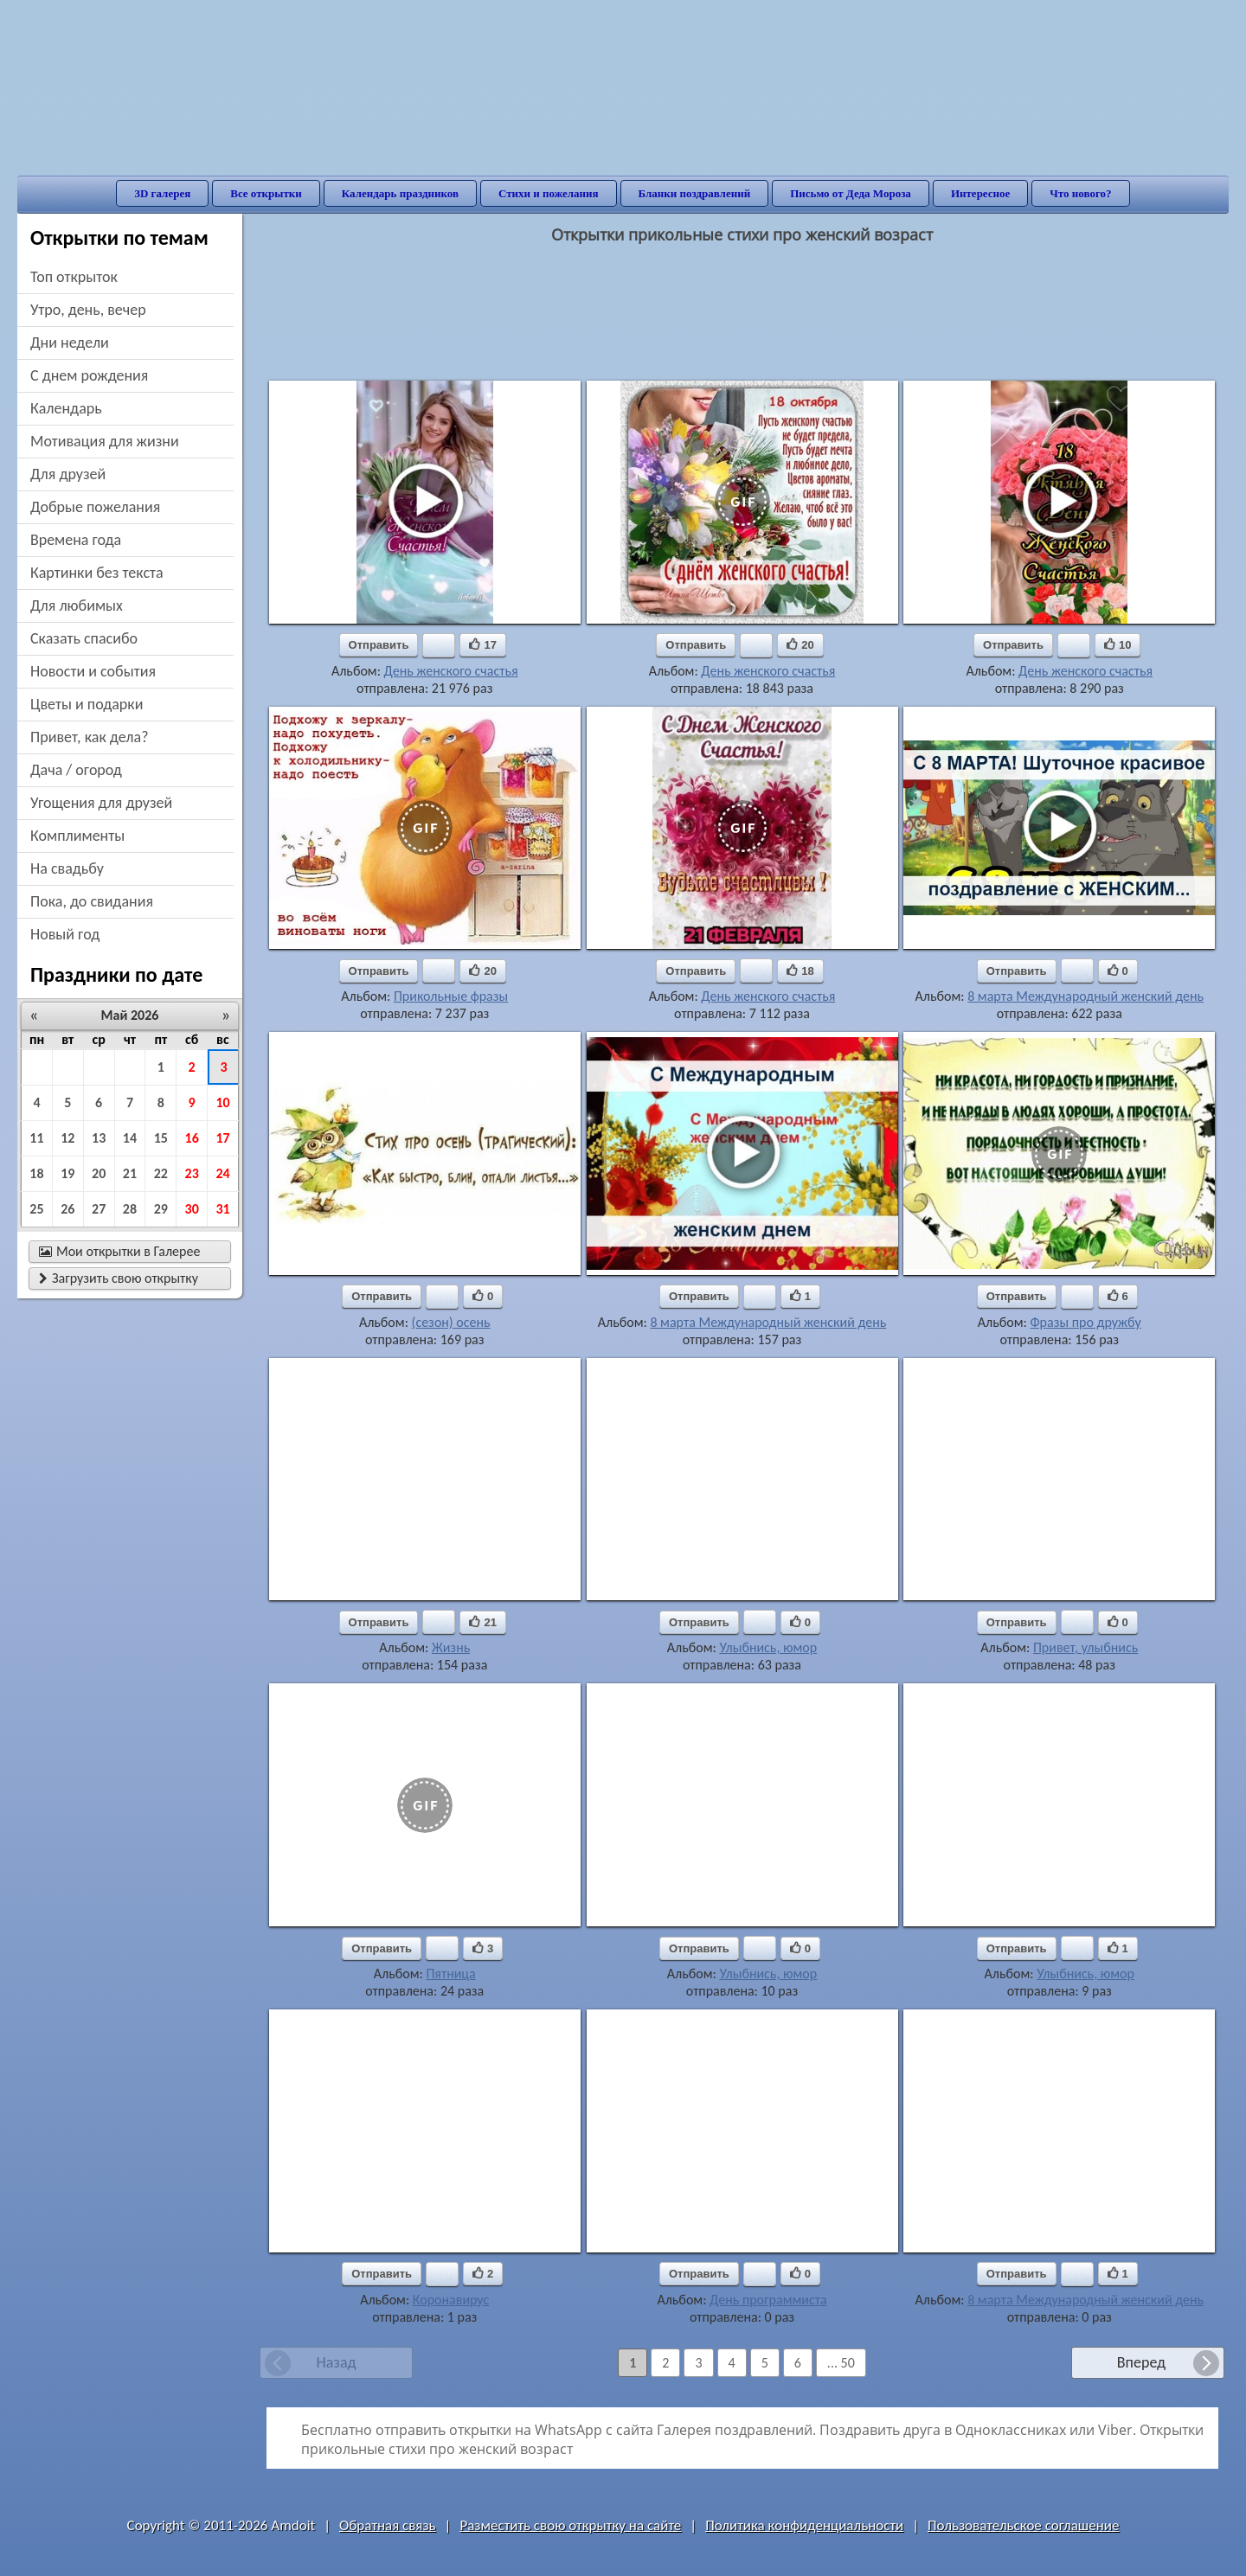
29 (161, 1209)
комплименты (77, 835)
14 (130, 1138)
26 (67, 1209)
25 (36, 1209)
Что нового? (1080, 193)
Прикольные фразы (451, 996)
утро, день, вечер (88, 309)
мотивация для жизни (104, 441)
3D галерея (162, 193)
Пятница (450, 1973)
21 (130, 1173)
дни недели (69, 342)
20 (99, 1173)
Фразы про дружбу (1085, 1322)
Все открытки (266, 193)
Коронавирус (451, 2299)
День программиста (768, 2299)
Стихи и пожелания (548, 193)
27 (99, 1209)
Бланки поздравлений (695, 193)
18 (36, 1173)
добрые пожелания (95, 506)
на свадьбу (67, 868)
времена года (75, 539)
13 (99, 1138)
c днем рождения (89, 375)
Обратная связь (387, 2525)
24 (222, 1173)
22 (161, 1173)
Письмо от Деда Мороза (850, 193)
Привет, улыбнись (1085, 1647)
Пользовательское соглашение (1023, 2525)
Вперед (1141, 2362)
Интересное (980, 193)
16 (192, 1138)
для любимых (76, 605)
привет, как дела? (89, 737)
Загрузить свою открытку (118, 1278)
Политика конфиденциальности (804, 2525)
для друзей (68, 474)
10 (222, 1102)
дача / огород (76, 769)
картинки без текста (97, 572)
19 (67, 1173)
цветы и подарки (86, 704)
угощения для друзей (101, 802)
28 (130, 1209)
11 (36, 1138)
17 (222, 1138)
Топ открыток (74, 276)
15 (161, 1138)
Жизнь (451, 1647)
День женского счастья (451, 671)
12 (67, 1138)
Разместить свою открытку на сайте (570, 2525)
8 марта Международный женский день (1085, 996)
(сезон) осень (451, 1322)
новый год (65, 934)
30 (192, 1209)
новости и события (93, 671)
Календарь (66, 408)
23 (192, 1173)
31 (222, 1209)
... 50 (841, 2363)
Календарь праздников (400, 193)
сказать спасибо (84, 638)
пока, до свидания (91, 901)
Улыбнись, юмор (768, 1647)
